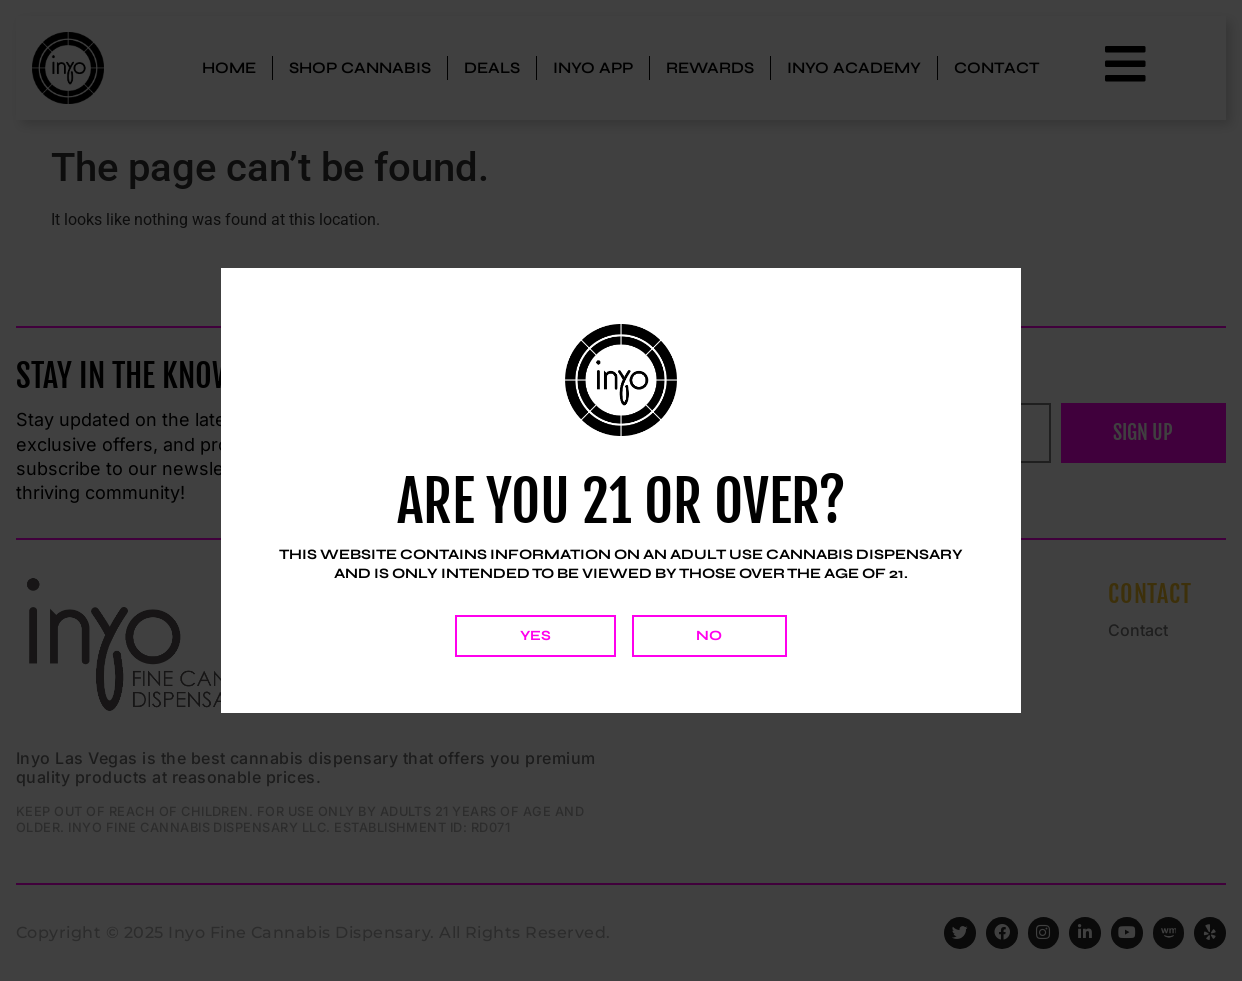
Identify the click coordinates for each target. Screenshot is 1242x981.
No (711, 635)
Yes (534, 635)
